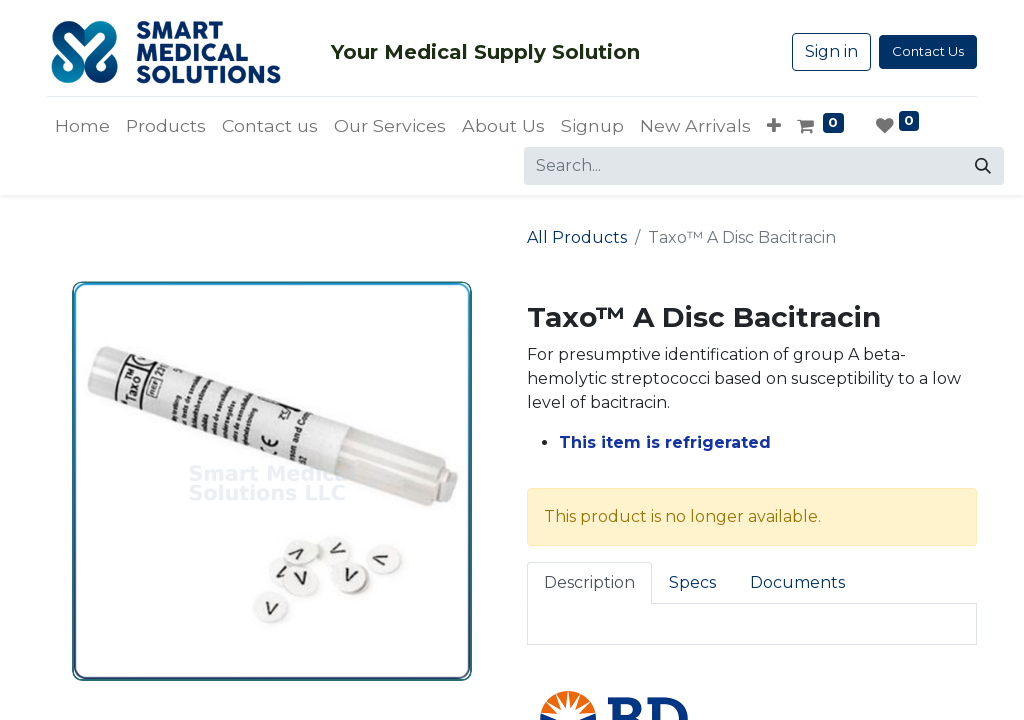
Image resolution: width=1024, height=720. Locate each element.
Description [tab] (589, 582)
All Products (577, 237)
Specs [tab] (692, 582)
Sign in (831, 51)
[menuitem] (82, 126)
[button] (774, 126)
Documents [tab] (797, 582)
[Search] (983, 166)
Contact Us (928, 51)
